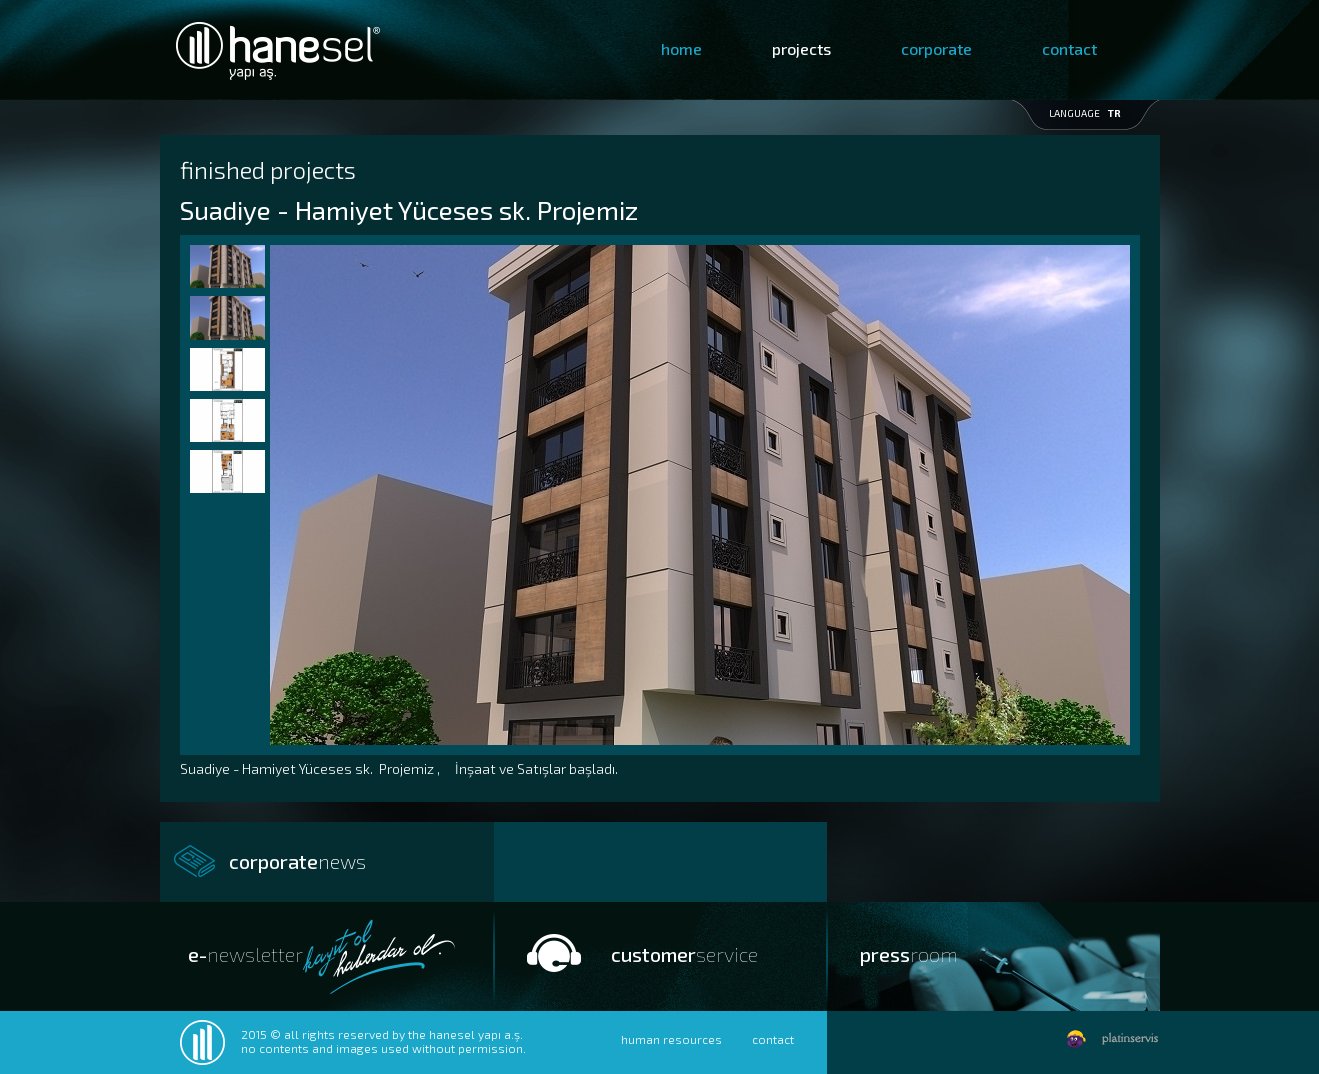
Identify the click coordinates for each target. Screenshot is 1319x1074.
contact (1069, 48)
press (909, 954)
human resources (671, 1039)
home (681, 48)
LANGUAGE (1085, 113)
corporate (936, 48)
